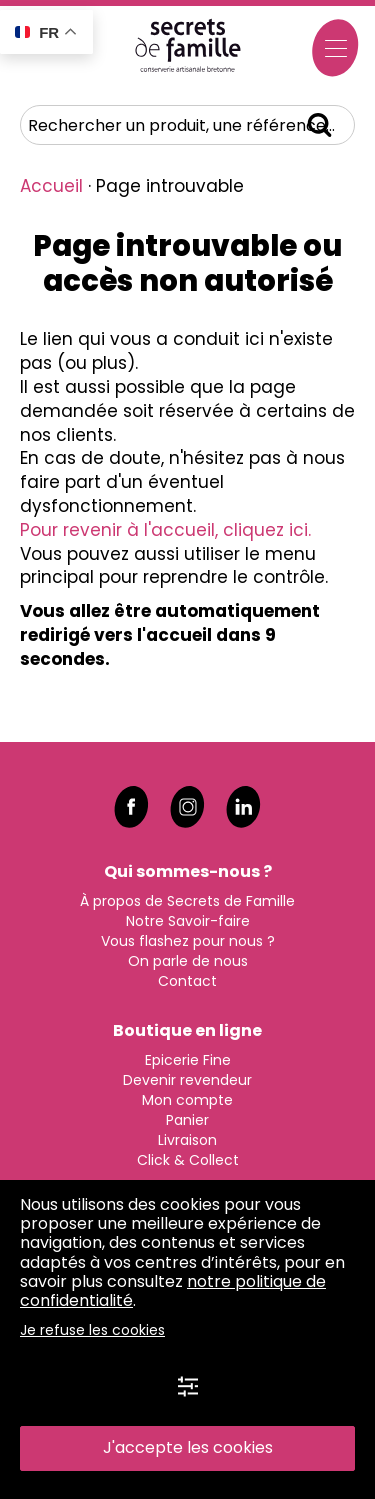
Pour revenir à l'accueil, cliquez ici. (165, 530)
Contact (187, 981)
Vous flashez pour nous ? (188, 941)
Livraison (187, 1140)
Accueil (51, 186)
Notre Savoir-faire (188, 921)
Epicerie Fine (188, 1060)
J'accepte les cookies (188, 1447)
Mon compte (187, 1100)
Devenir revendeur (187, 1080)
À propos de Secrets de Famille (187, 901)
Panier (187, 1120)
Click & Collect (188, 1160)
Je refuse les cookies (92, 1330)
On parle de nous (188, 961)
